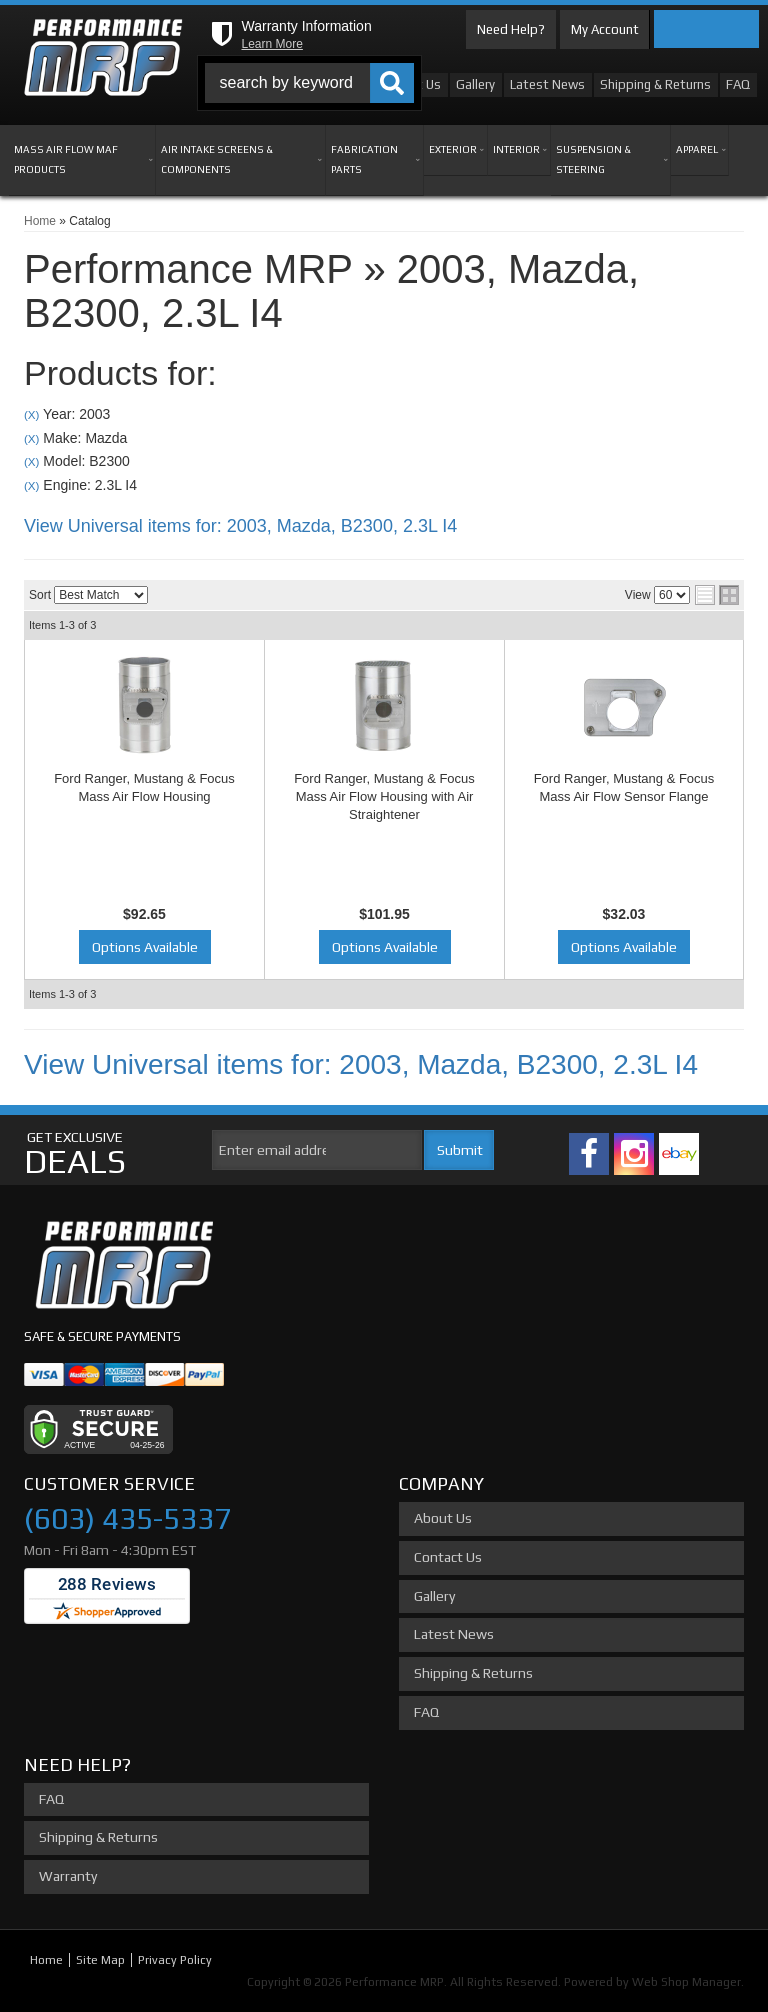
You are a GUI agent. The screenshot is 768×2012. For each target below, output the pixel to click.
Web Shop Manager (686, 1982)
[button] (309, 83)
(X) (31, 414)
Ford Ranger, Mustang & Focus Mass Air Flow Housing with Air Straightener (384, 796)
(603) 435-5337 (127, 1518)
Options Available (145, 947)
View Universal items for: (240, 526)
